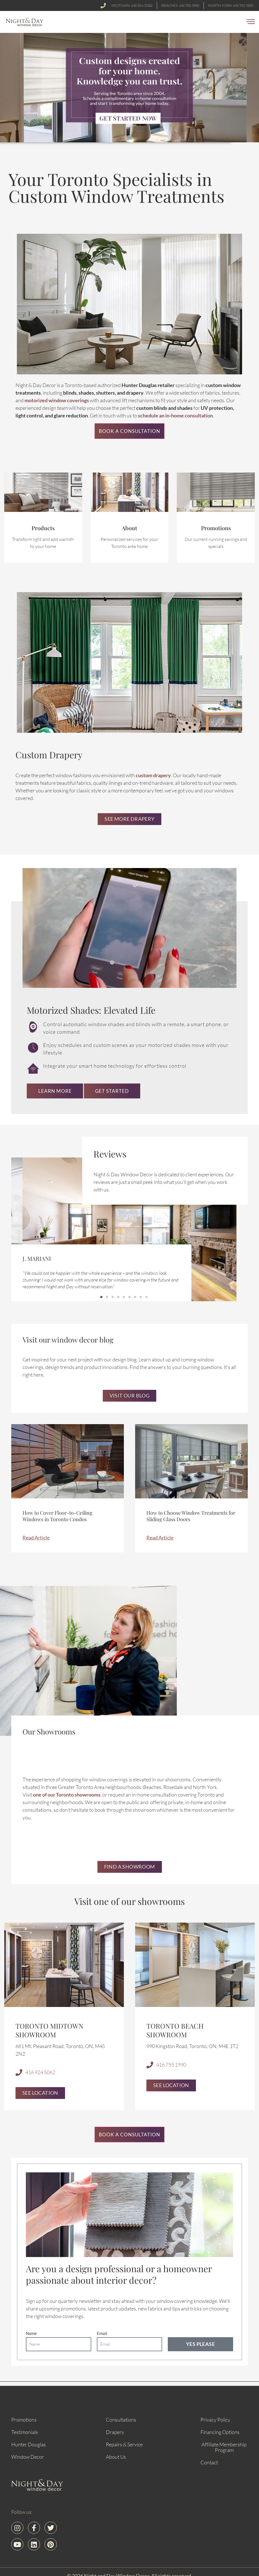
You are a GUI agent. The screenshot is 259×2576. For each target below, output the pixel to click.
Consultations (121, 2420)
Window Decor (27, 2457)
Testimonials (24, 2432)
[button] (250, 22)
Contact (209, 2463)
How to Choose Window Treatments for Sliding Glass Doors (190, 1517)
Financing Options (220, 2432)
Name (31, 2334)
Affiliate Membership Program (224, 2447)
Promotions (24, 2420)
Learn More (55, 1092)
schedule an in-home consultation (175, 419)
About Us (116, 2457)
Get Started (112, 1092)
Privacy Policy (215, 2420)
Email (102, 2334)
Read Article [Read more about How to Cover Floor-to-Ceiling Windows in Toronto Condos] (36, 1539)
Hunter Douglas (28, 2445)
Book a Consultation (129, 434)
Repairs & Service (124, 2445)
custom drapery (153, 778)
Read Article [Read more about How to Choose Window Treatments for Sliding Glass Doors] (159, 1539)
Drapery (115, 2432)
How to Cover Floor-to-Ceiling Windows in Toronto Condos (57, 1517)
